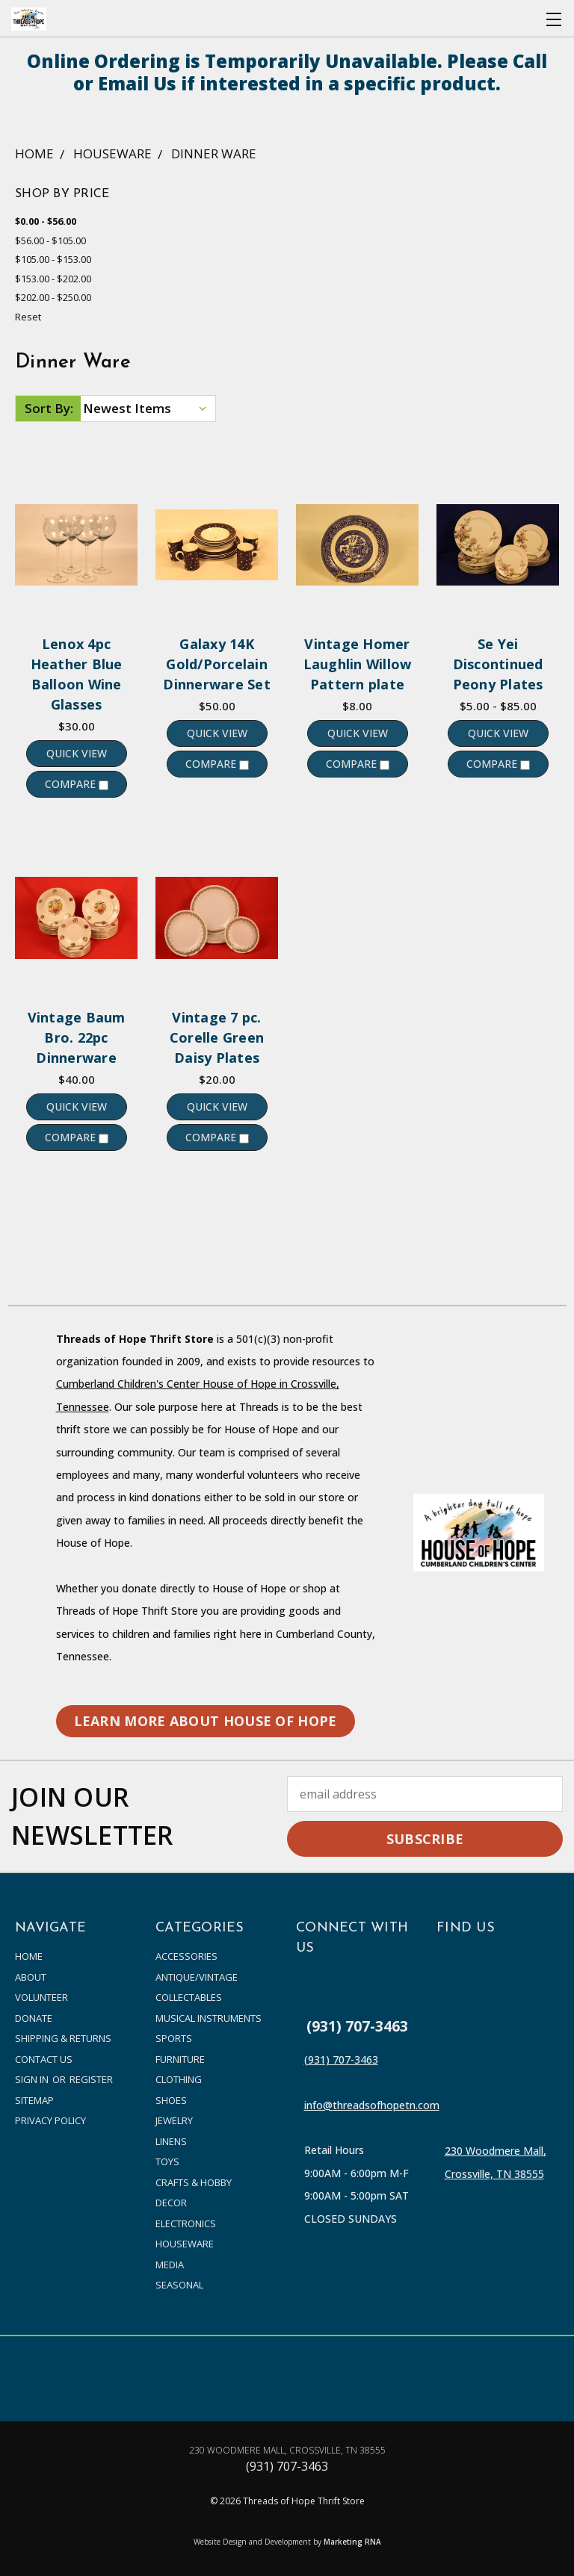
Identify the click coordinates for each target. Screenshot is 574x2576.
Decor (171, 2202)
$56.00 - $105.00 (50, 240)
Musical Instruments (208, 2018)
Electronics (185, 2223)
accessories (186, 1956)
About (30, 1977)
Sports (173, 2038)
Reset (28, 316)
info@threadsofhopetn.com (371, 2105)
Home (29, 1956)
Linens (171, 2141)
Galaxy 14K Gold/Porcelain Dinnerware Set (217, 664)
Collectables (188, 1997)
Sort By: (49, 408)
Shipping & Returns (63, 2038)
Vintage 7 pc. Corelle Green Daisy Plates (217, 1037)
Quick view (76, 753)
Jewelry (174, 2120)
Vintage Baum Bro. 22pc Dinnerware (77, 1037)
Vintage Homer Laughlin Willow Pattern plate (357, 664)
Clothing (178, 2079)
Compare (76, 784)
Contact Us (43, 2059)
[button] (205, 1721)
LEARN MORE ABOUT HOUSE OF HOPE (205, 1721)
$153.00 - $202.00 (53, 278)
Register (91, 2079)
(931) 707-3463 (357, 2026)
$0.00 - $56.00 (45, 221)
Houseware (184, 2243)
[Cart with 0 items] (526, 19)
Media (169, 2264)
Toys (167, 2161)
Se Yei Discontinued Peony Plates (498, 664)
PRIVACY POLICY (50, 2120)
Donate (33, 2018)
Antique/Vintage (196, 1977)
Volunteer (41, 1997)
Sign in (33, 2079)
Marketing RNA (352, 2541)
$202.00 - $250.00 (53, 297)
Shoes (171, 2100)
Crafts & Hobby (193, 2182)
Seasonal (179, 2284)
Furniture (180, 2059)
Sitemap (34, 2100)
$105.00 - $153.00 (53, 259)
